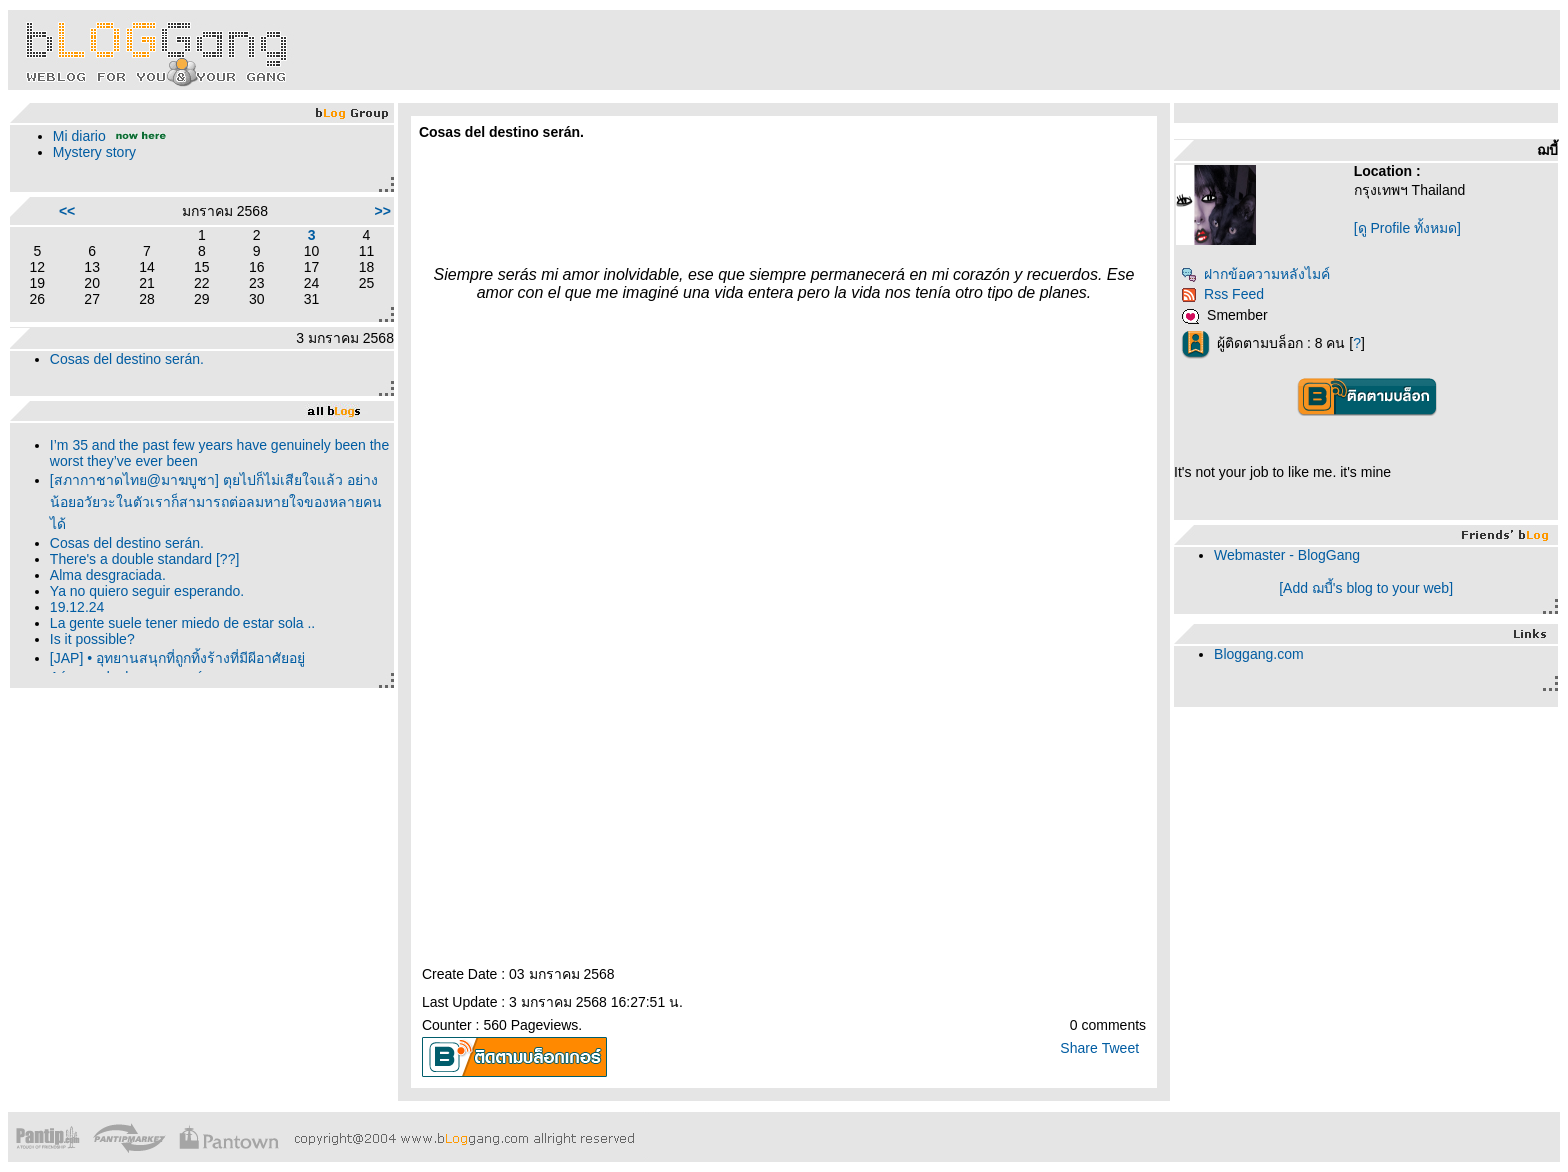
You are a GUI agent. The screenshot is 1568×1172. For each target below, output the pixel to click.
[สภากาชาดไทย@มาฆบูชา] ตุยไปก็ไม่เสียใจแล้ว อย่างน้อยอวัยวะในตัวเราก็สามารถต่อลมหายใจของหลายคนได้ (216, 502)
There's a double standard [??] (144, 559)
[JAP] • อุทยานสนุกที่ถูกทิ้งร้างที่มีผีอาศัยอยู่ (177, 658)
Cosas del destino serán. (127, 359)
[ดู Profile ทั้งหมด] (1407, 228)
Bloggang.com (1259, 654)
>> (383, 211)
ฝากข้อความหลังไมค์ (1255, 274)
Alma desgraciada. (108, 575)
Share (1078, 1048)
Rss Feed (1222, 294)
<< (67, 211)
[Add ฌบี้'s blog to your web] (1366, 588)
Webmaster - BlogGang (1287, 555)
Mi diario (79, 136)
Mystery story (94, 152)
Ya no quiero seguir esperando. (147, 591)
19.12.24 (77, 607)
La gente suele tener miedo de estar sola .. (182, 623)
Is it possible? (92, 639)
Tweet (1120, 1048)
